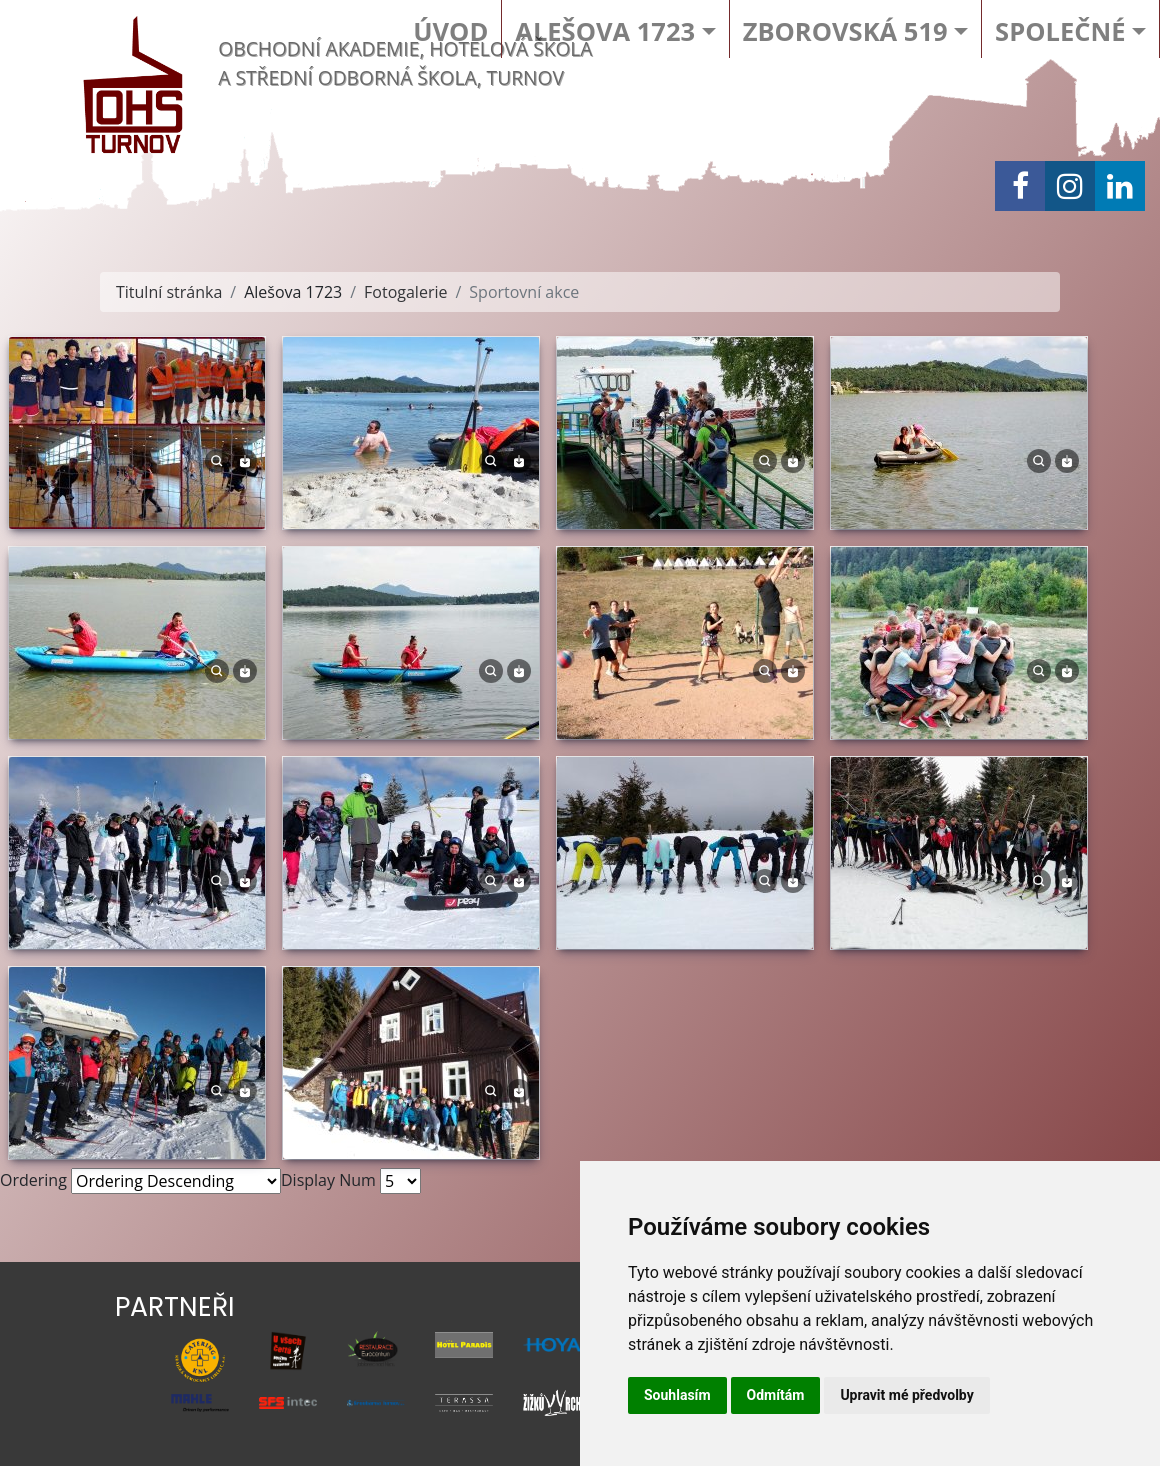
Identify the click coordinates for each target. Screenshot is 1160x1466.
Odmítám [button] (776, 1395)
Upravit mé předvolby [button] (906, 1395)
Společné (1060, 31)
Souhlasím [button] (677, 1395)
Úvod (450, 31)
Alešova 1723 (605, 31)
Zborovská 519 (845, 31)
